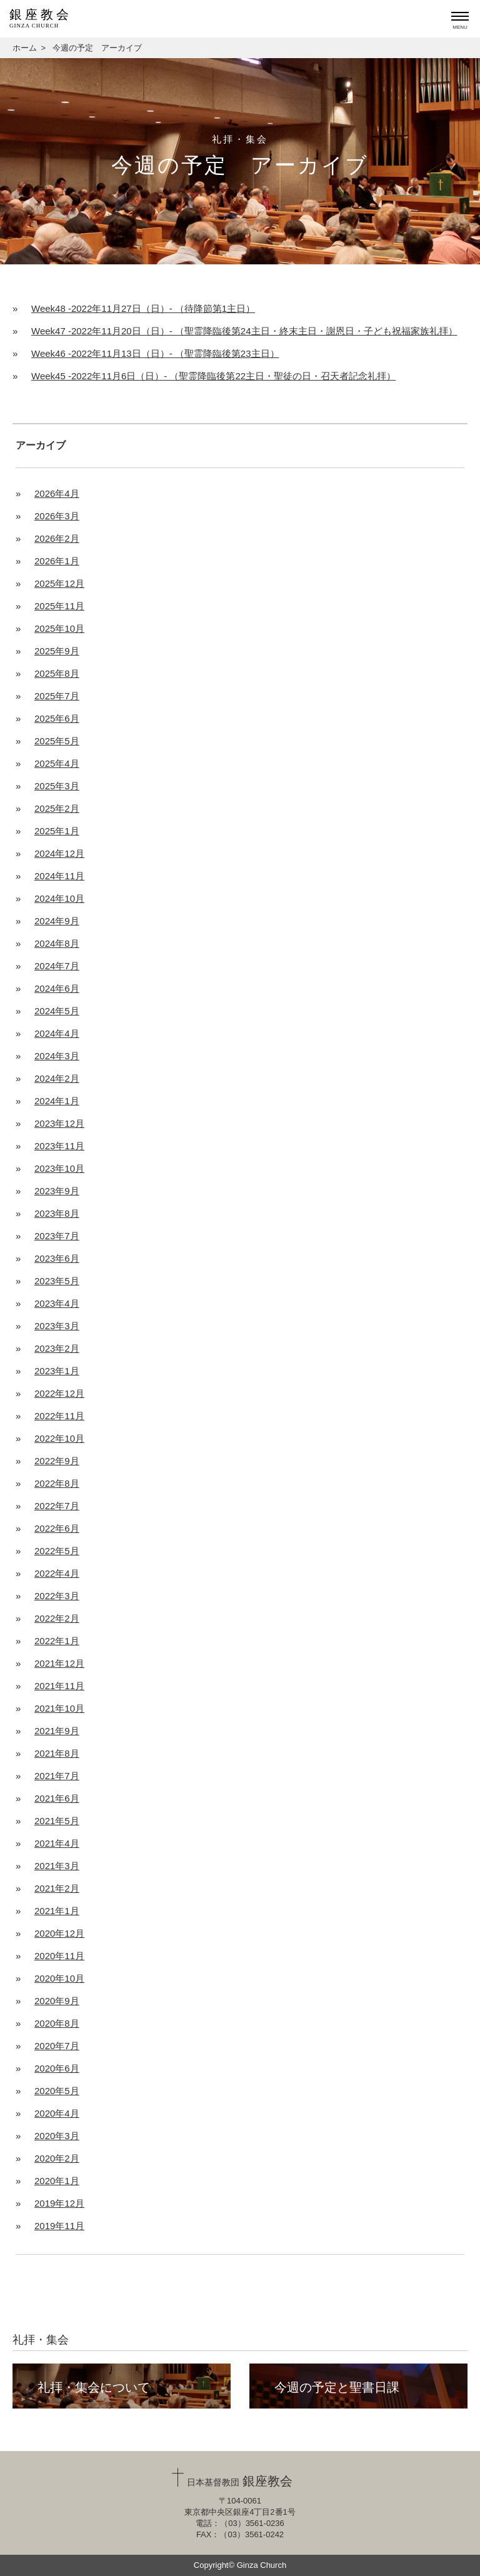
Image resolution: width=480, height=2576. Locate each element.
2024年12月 (59, 853)
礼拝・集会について (94, 2387)
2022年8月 (56, 1483)
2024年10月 (59, 898)
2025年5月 (56, 741)
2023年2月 (56, 1348)
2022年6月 (56, 1528)
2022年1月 (56, 1640)
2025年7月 (56, 696)
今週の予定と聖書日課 (336, 2387)
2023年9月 (56, 1191)
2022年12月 (59, 1393)
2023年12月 (59, 1123)
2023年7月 (56, 1236)
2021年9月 (56, 1730)
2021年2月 (56, 1888)
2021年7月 (56, 1775)
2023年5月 (56, 1281)
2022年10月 (59, 1438)
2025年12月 (59, 583)
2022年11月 (59, 1415)
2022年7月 (56, 1505)
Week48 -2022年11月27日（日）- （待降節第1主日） (143, 308)
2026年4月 (56, 493)
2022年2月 (56, 1618)
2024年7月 (56, 966)
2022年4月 (56, 1573)
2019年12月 (59, 2203)
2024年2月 (56, 1078)
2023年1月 (56, 1370)
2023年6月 (56, 1258)
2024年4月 (56, 1033)
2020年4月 (56, 2113)
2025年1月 (56, 831)
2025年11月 (59, 606)
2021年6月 (56, 1798)
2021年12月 (59, 1663)
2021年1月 (56, 1910)
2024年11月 (59, 876)
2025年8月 (56, 673)
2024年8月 (56, 943)
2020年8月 (56, 2023)
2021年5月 (56, 1820)
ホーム (24, 47)
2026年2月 (56, 538)
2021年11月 (59, 1685)
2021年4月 (56, 1843)
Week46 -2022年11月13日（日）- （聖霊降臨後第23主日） (155, 353)
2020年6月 (56, 2068)
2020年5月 (56, 2090)
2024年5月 (56, 1011)
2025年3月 (56, 786)
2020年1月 (56, 2180)
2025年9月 (56, 651)
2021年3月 (56, 1865)
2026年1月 (56, 561)
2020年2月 (56, 2158)
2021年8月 (56, 1753)
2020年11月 (59, 1955)
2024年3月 (56, 1056)
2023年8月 (56, 1213)
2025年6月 (56, 718)
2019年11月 (59, 2225)
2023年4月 (56, 1303)
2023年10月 (59, 1168)
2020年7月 (56, 2045)
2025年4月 (56, 763)
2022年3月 (56, 1595)
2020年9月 (56, 2000)
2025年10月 (59, 628)
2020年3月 (56, 2135)
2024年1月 (56, 1101)
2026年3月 (56, 516)
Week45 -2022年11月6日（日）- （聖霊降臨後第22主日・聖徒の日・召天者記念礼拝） (213, 376)
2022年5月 (56, 1550)
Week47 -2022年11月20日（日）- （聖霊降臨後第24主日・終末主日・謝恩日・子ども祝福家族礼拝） (244, 331)
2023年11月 (59, 1146)
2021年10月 (59, 1708)
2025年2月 (56, 808)
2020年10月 (59, 1978)
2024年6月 (56, 988)
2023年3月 (56, 1325)
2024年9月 (56, 921)
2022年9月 (56, 1460)
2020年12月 (59, 1933)
